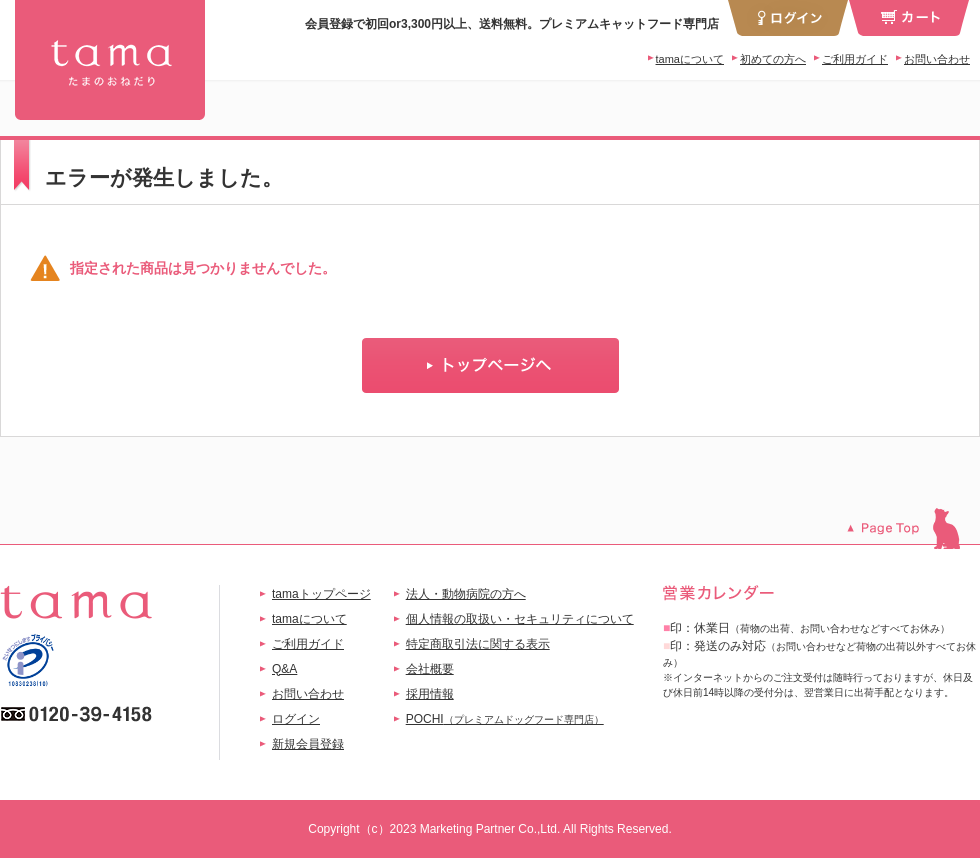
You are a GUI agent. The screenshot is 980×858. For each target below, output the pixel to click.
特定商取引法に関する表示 (478, 644)
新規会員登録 (308, 744)
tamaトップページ (321, 594)
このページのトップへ (913, 528)
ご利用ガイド (855, 59)
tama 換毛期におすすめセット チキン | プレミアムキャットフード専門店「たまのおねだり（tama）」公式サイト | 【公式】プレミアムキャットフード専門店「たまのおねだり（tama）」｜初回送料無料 (110, 60)
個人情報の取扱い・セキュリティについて (520, 619)
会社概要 (430, 669)
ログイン (296, 719)
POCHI (505, 719)
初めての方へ (773, 59)
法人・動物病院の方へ (466, 594)
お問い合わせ (937, 59)
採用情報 (430, 694)
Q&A (284, 669)
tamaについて (690, 59)
